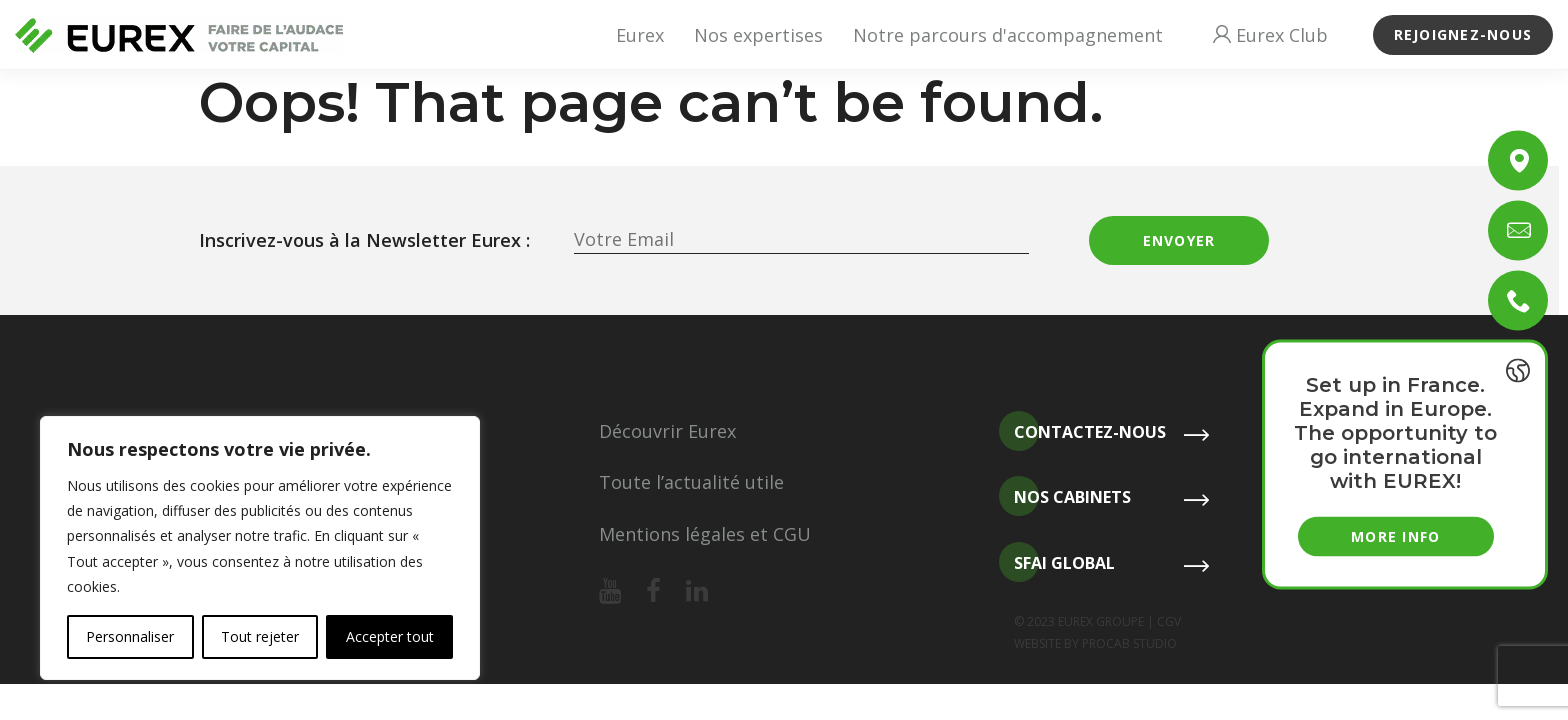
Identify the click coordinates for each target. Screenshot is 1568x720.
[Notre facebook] (653, 592)
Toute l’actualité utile (691, 482)
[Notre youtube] (610, 592)
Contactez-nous (1082, 432)
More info (1395, 536)
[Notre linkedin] (697, 592)
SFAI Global (1057, 563)
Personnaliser (130, 636)
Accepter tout (390, 636)
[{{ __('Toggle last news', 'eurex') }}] (1518, 371)
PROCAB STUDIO (1129, 643)
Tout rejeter (260, 636)
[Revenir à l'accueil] (179, 35)
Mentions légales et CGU (705, 534)
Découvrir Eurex (667, 431)
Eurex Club (1270, 35)
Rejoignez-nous (1463, 34)
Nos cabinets (1065, 497)
